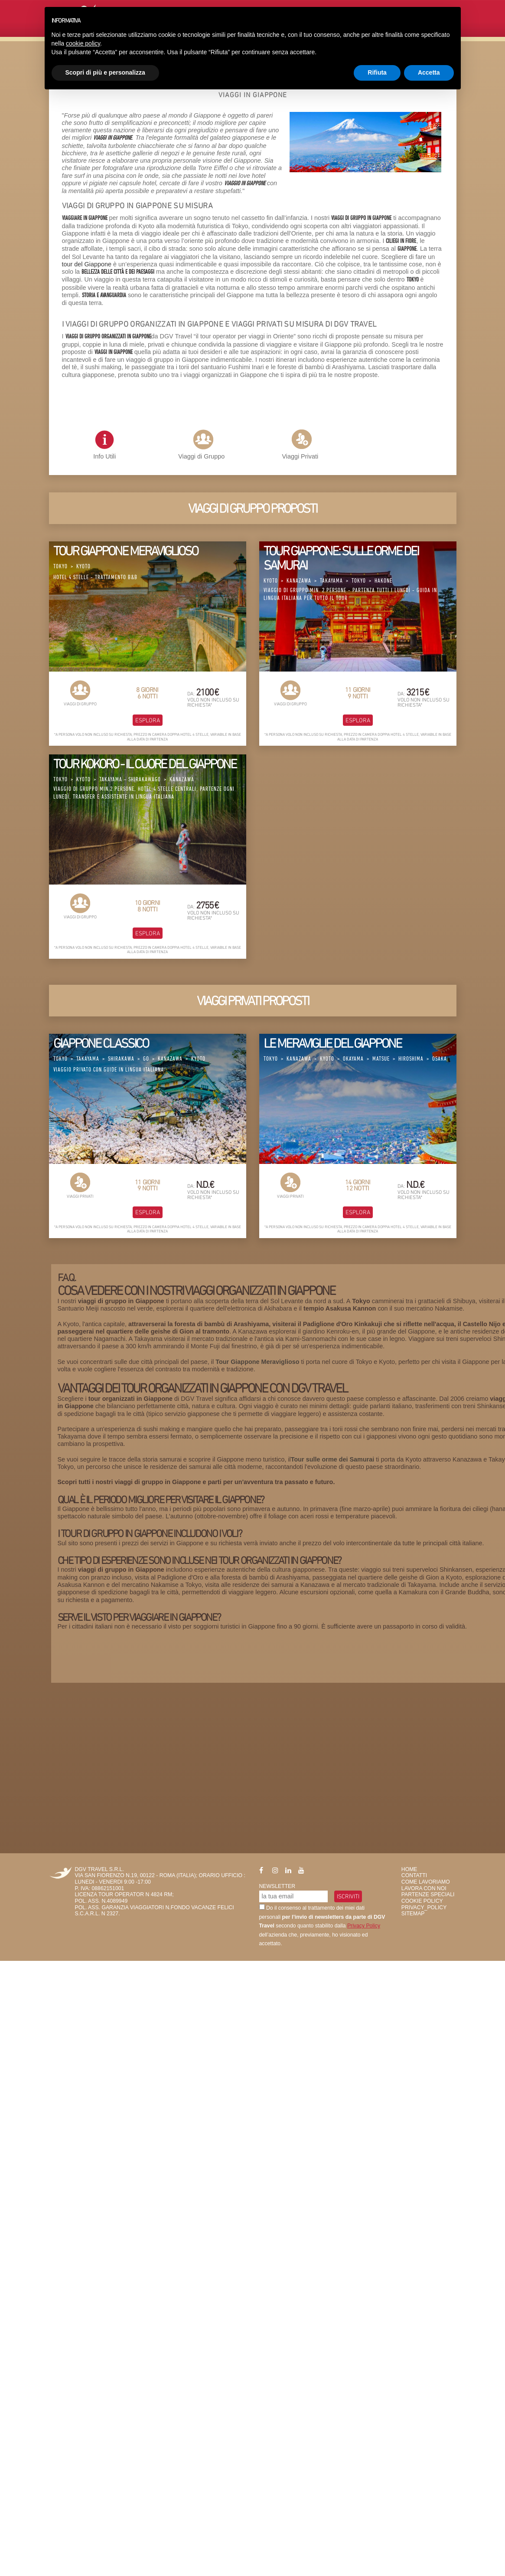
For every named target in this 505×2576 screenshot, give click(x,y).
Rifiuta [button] (377, 72)
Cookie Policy (422, 1901)
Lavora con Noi (423, 1888)
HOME (409, 1869)
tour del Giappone (86, 264)
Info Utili (104, 444)
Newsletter (277, 1886)
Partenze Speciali (428, 1894)
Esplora (147, 720)
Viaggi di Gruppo (201, 456)
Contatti (414, 1875)
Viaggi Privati (300, 456)
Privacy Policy (363, 1926)
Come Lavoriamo (425, 1882)
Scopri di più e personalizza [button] (105, 72)
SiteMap (413, 1914)
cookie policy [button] (83, 43)
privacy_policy (423, 1907)
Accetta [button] (429, 72)
